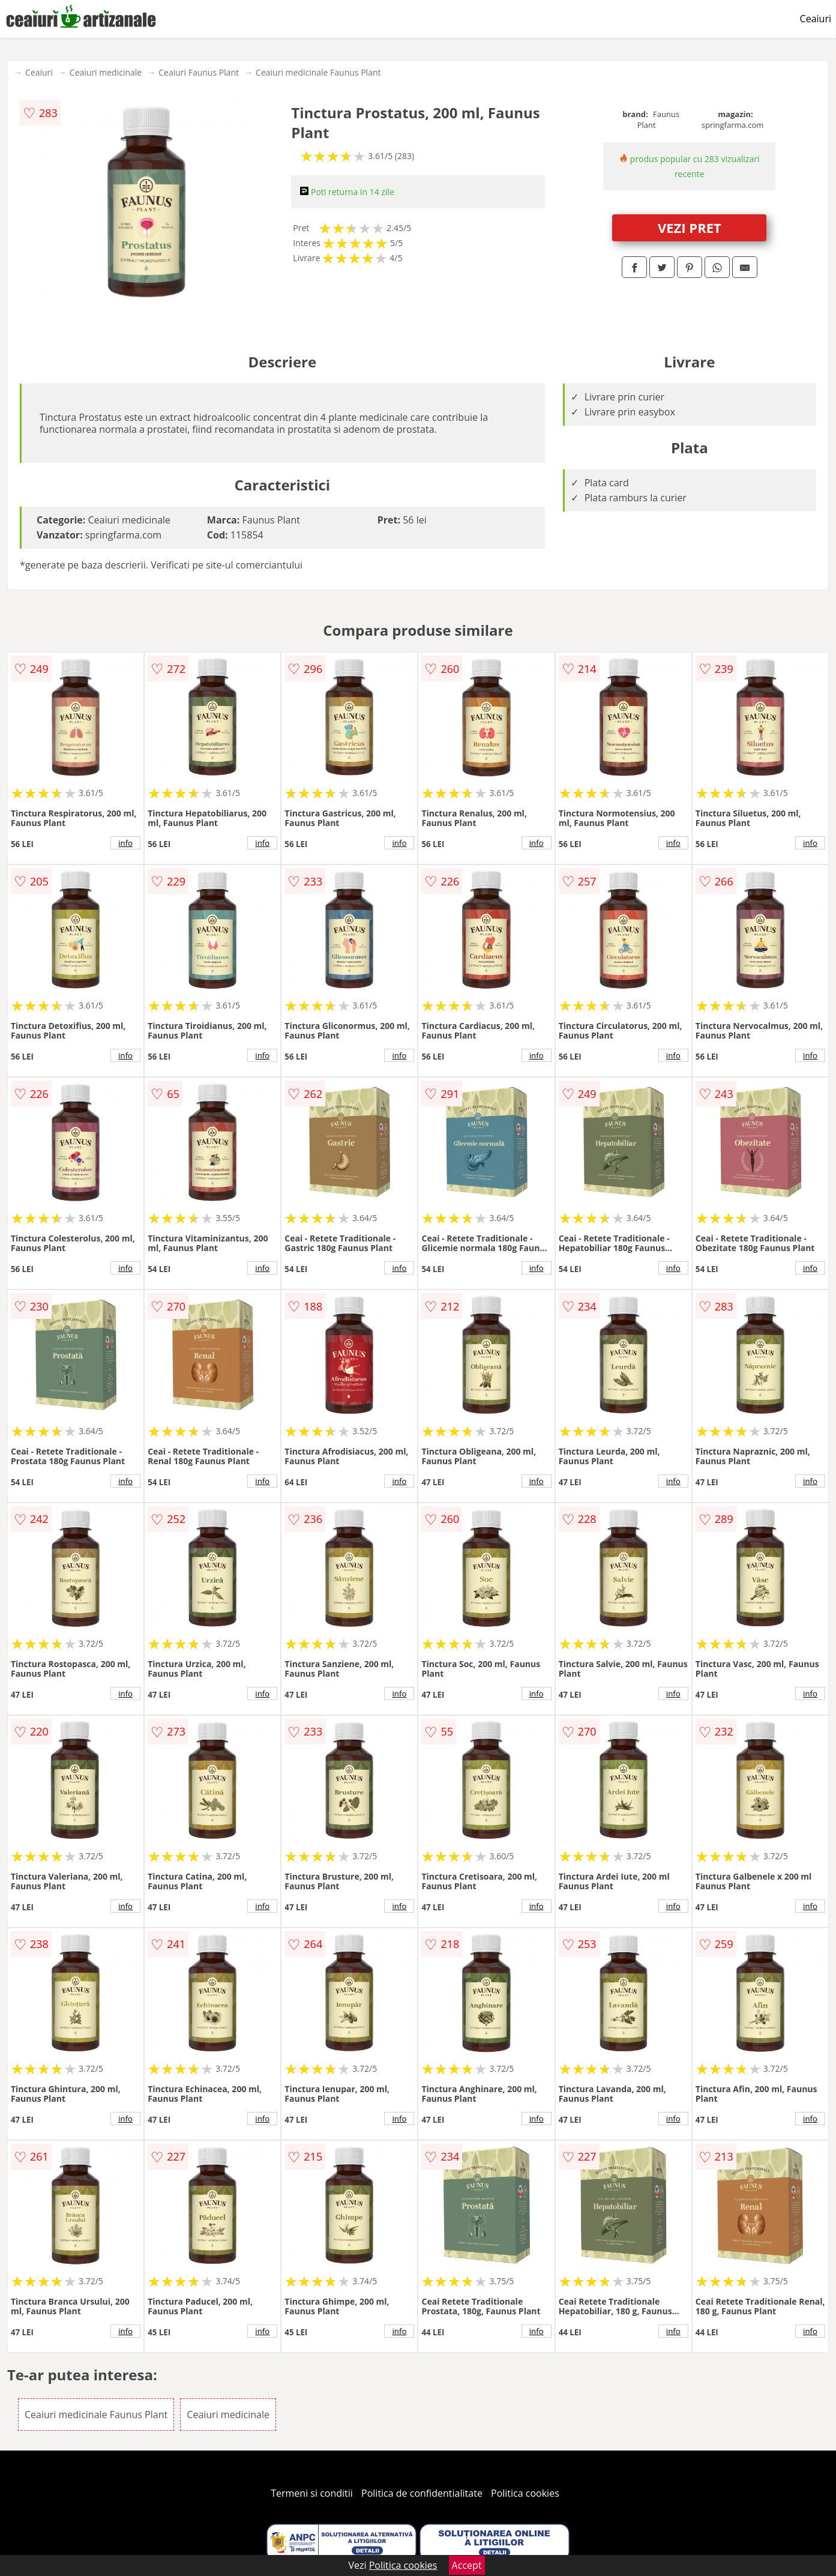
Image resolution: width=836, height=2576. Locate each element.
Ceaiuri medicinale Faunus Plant (318, 72)
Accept (467, 2565)
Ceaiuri (815, 18)
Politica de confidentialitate (422, 2493)
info (125, 842)
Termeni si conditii (312, 2493)
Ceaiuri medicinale (106, 72)
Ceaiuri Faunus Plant (198, 72)
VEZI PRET (689, 228)
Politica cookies (525, 2493)
